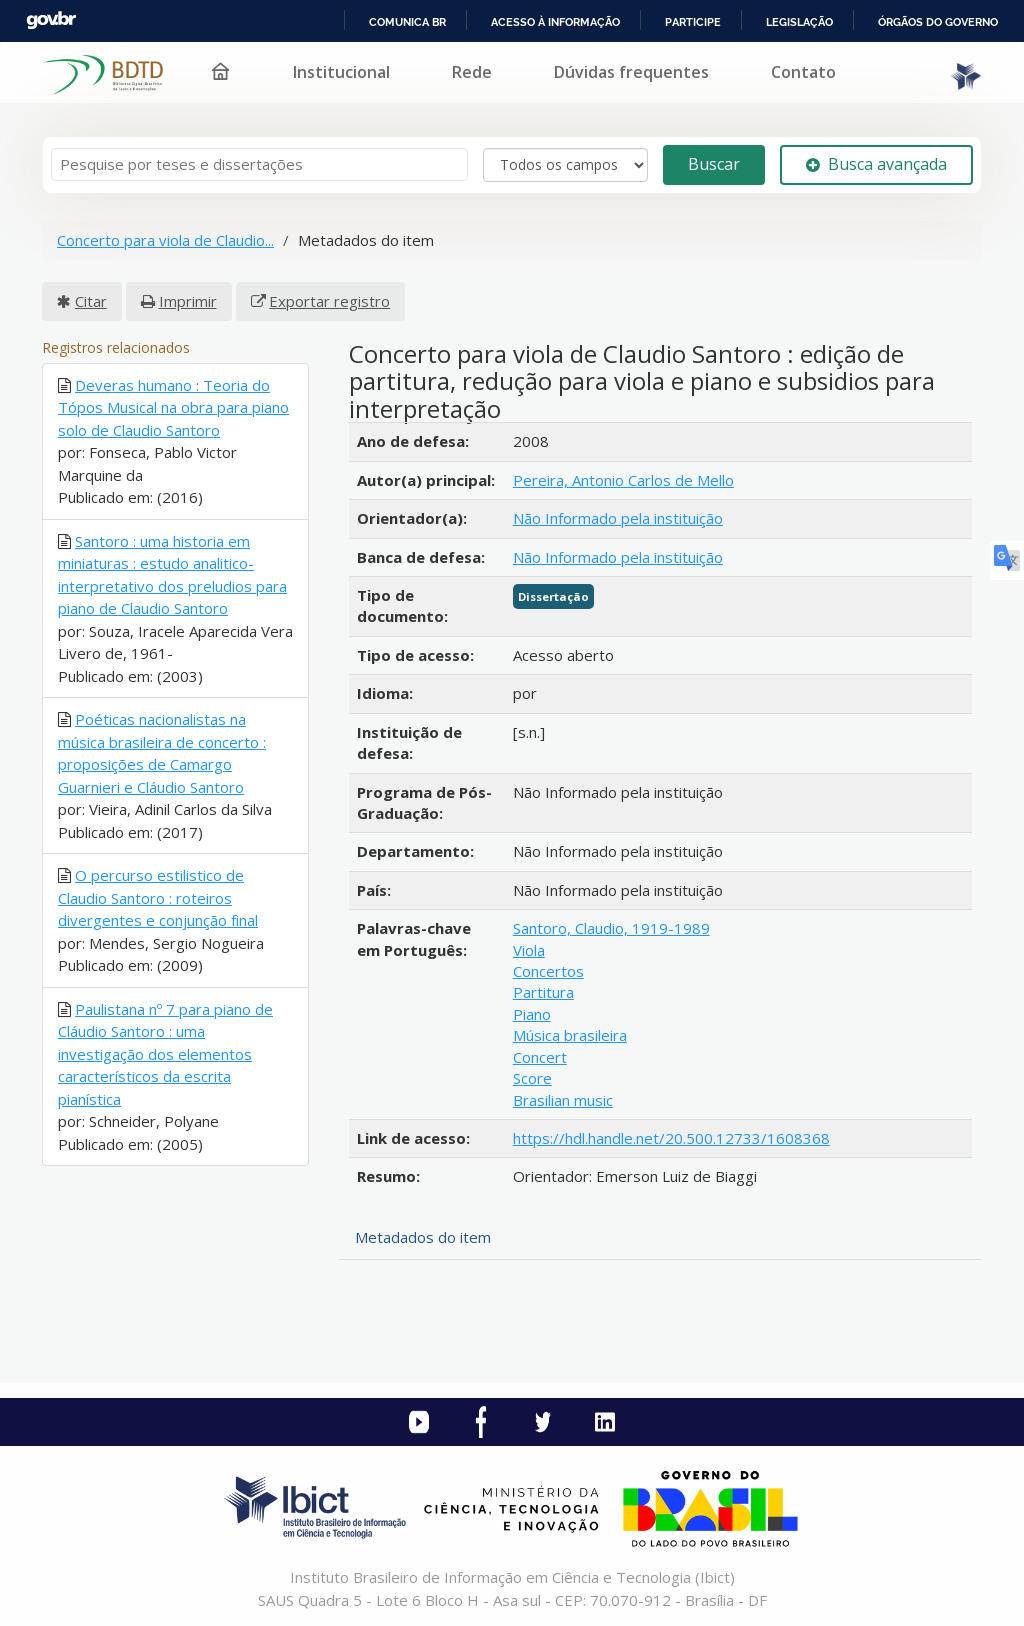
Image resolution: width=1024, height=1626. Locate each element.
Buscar (714, 164)
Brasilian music (563, 1100)
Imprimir (188, 301)
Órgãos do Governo (938, 22)
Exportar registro (329, 301)
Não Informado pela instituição (618, 518)
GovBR (51, 20)
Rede (472, 72)
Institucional (341, 72)
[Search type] (565, 165)
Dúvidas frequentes (631, 72)
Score (532, 1078)
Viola (529, 950)
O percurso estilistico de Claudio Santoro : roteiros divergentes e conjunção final (158, 897)
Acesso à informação (555, 22)
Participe (693, 22)
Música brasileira (570, 1035)
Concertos (548, 971)
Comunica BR (407, 22)
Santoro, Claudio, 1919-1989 (611, 928)
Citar (91, 301)
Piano (532, 1014)
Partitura (543, 992)
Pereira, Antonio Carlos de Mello (623, 480)
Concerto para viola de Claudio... (165, 240)
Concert (540, 1057)
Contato (803, 72)
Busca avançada (876, 164)
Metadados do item (423, 1237)
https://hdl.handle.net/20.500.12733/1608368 (671, 1138)
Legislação (799, 22)
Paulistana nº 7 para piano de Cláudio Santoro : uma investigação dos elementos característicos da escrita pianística (165, 1054)
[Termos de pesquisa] (259, 164)
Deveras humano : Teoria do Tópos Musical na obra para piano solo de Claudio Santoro (173, 407)
